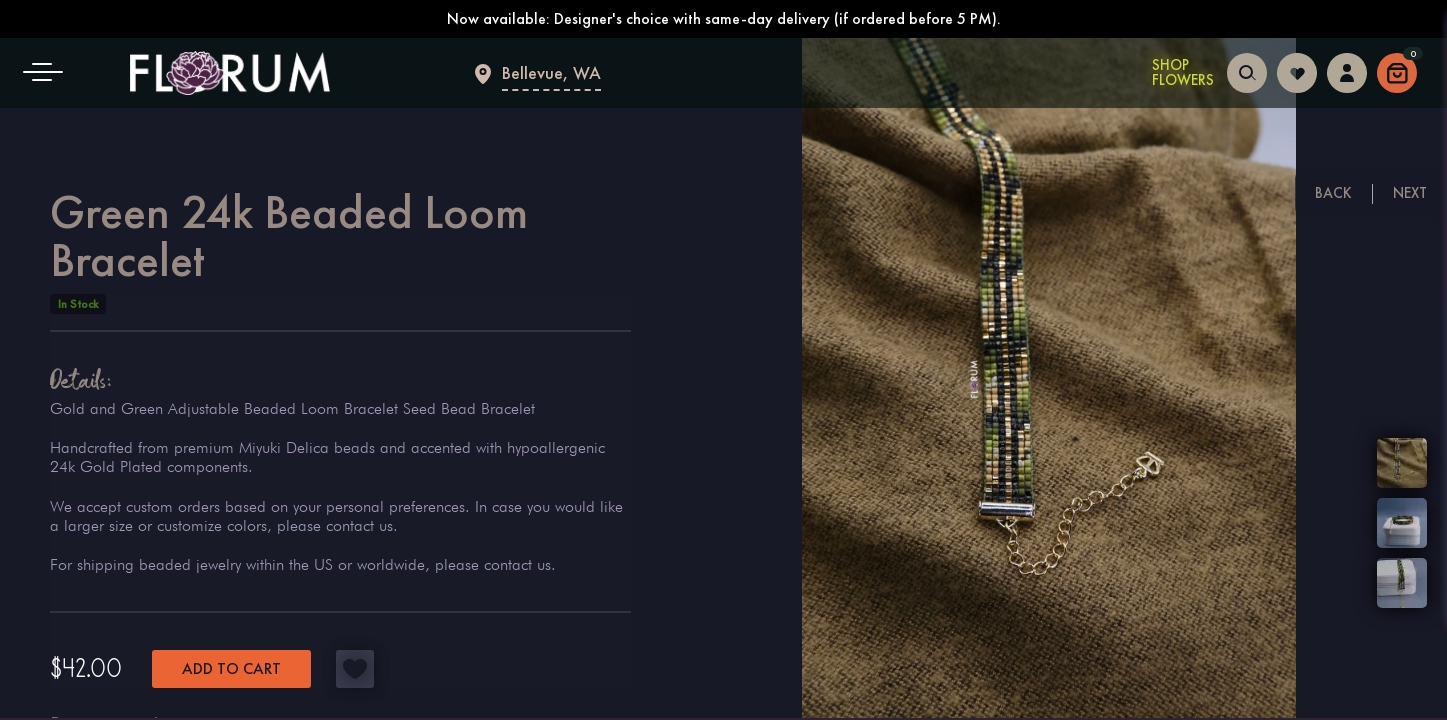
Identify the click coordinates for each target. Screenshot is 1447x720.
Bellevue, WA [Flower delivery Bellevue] (551, 72)
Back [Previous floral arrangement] (1333, 193)
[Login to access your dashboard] (1347, 70)
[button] (50, 73)
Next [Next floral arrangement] (1410, 193)
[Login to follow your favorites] (1297, 70)
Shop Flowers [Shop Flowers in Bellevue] (1183, 73)
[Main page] (230, 73)
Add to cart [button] (231, 668)
